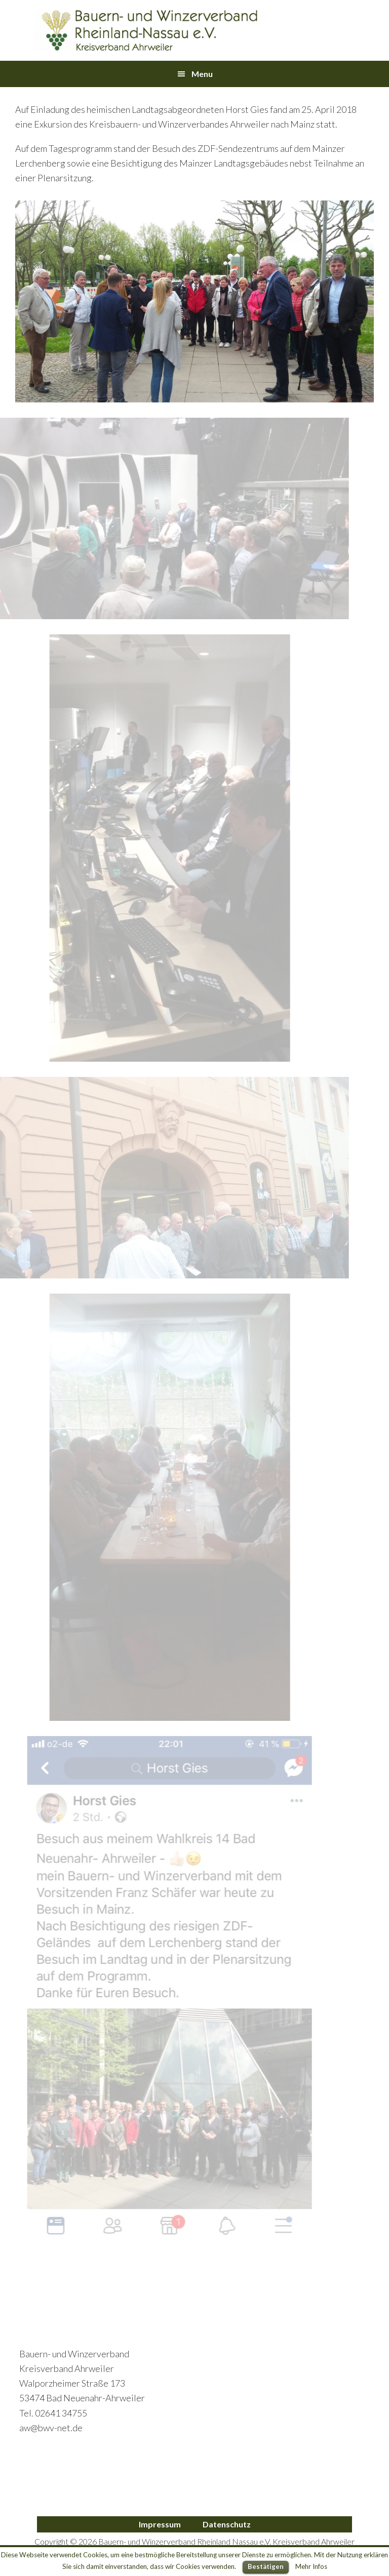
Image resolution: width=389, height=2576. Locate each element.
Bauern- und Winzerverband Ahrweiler (146, 30)
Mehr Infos (311, 2566)
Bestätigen (266, 2566)
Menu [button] (202, 73)
